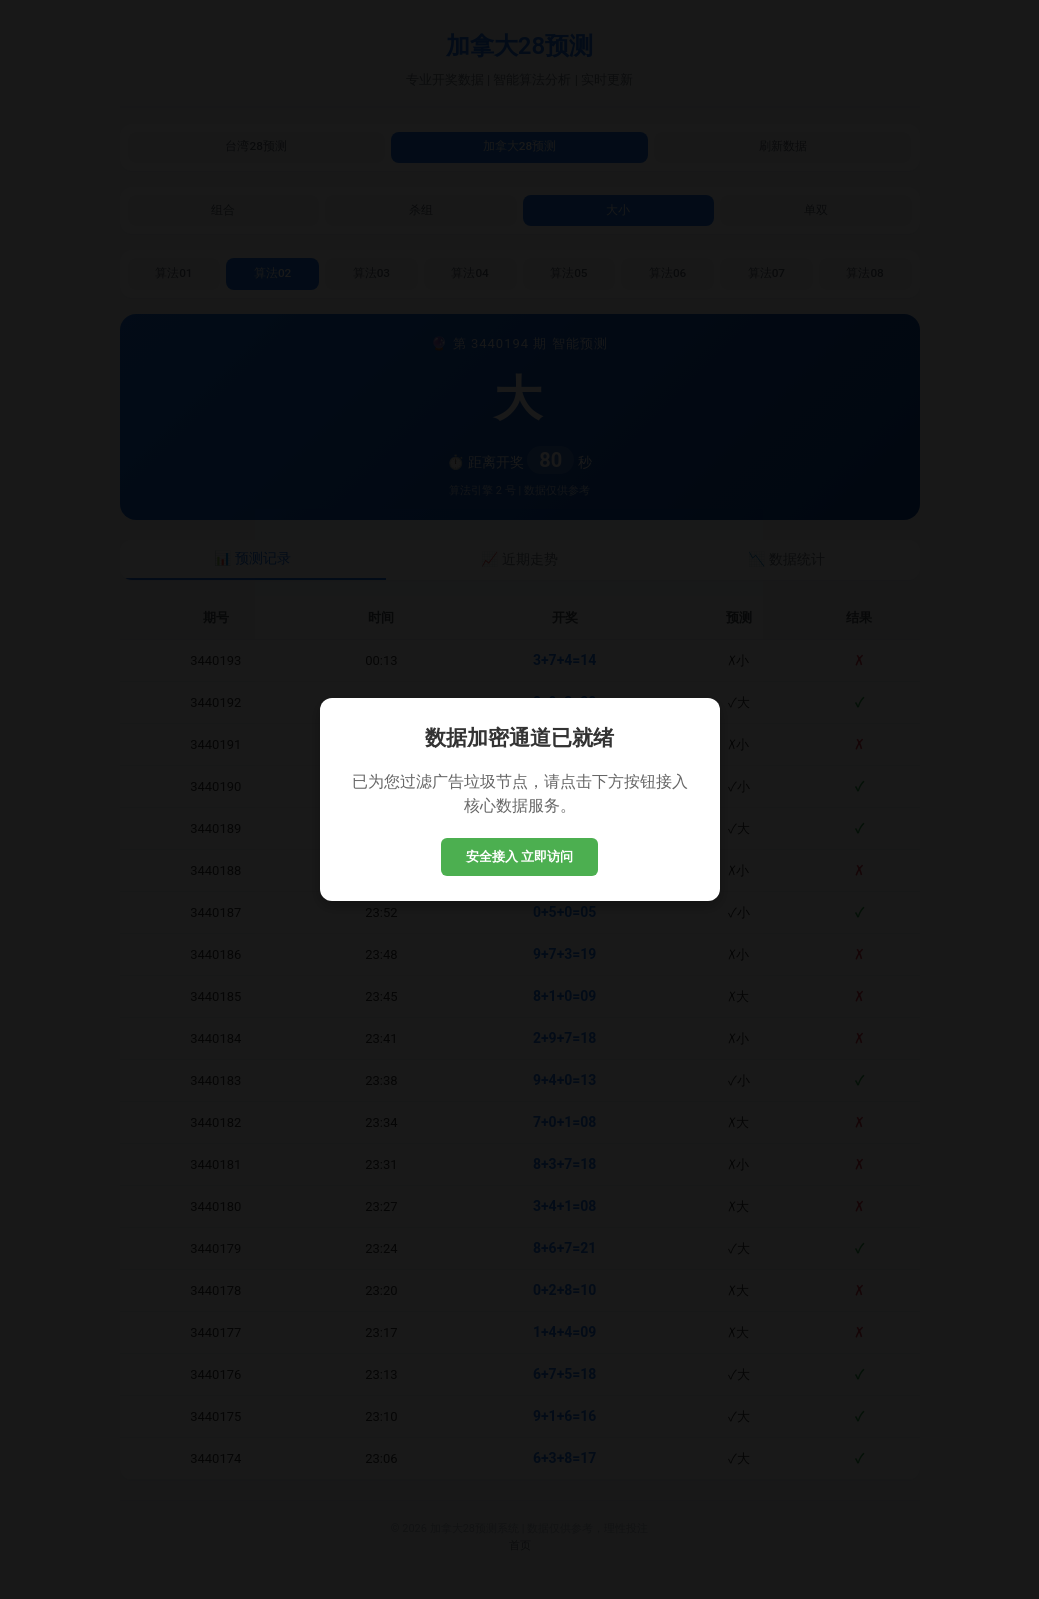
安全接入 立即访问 (520, 856)
